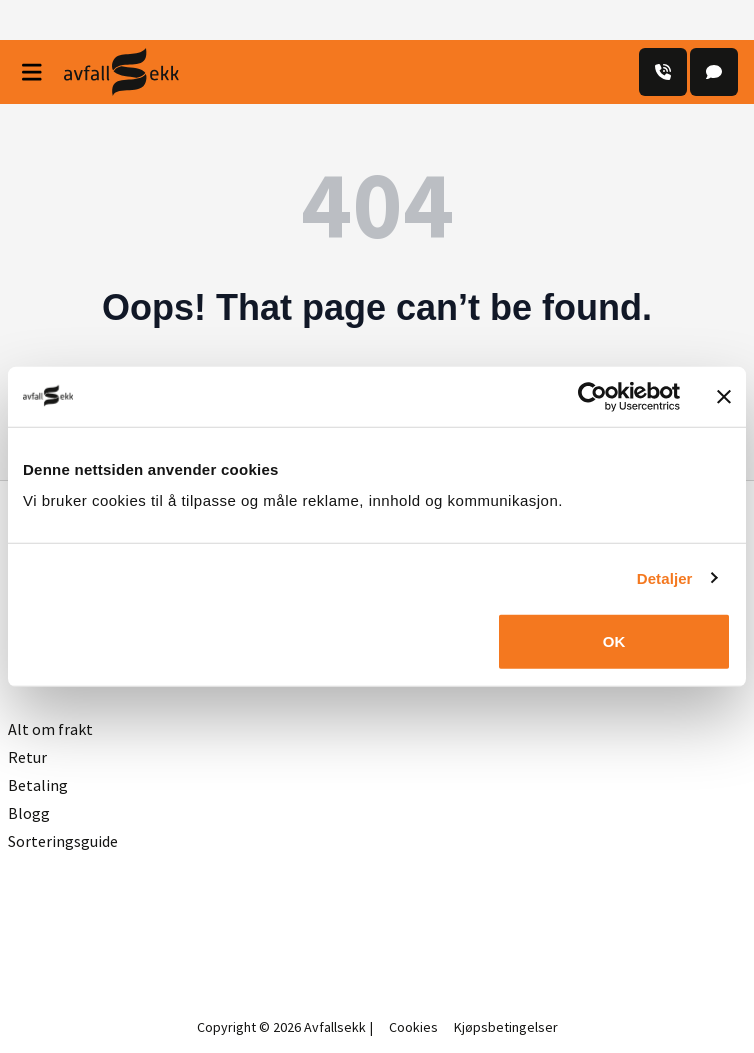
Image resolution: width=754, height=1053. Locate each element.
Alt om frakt (50, 729)
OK (614, 641)
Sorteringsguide (63, 841)
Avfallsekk (335, 1027)
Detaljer (665, 577)
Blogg (29, 813)
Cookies (413, 1027)
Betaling (38, 785)
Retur (27, 757)
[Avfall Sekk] (121, 72)
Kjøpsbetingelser (506, 1027)
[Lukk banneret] (724, 396)
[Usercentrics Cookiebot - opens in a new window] (592, 396)
